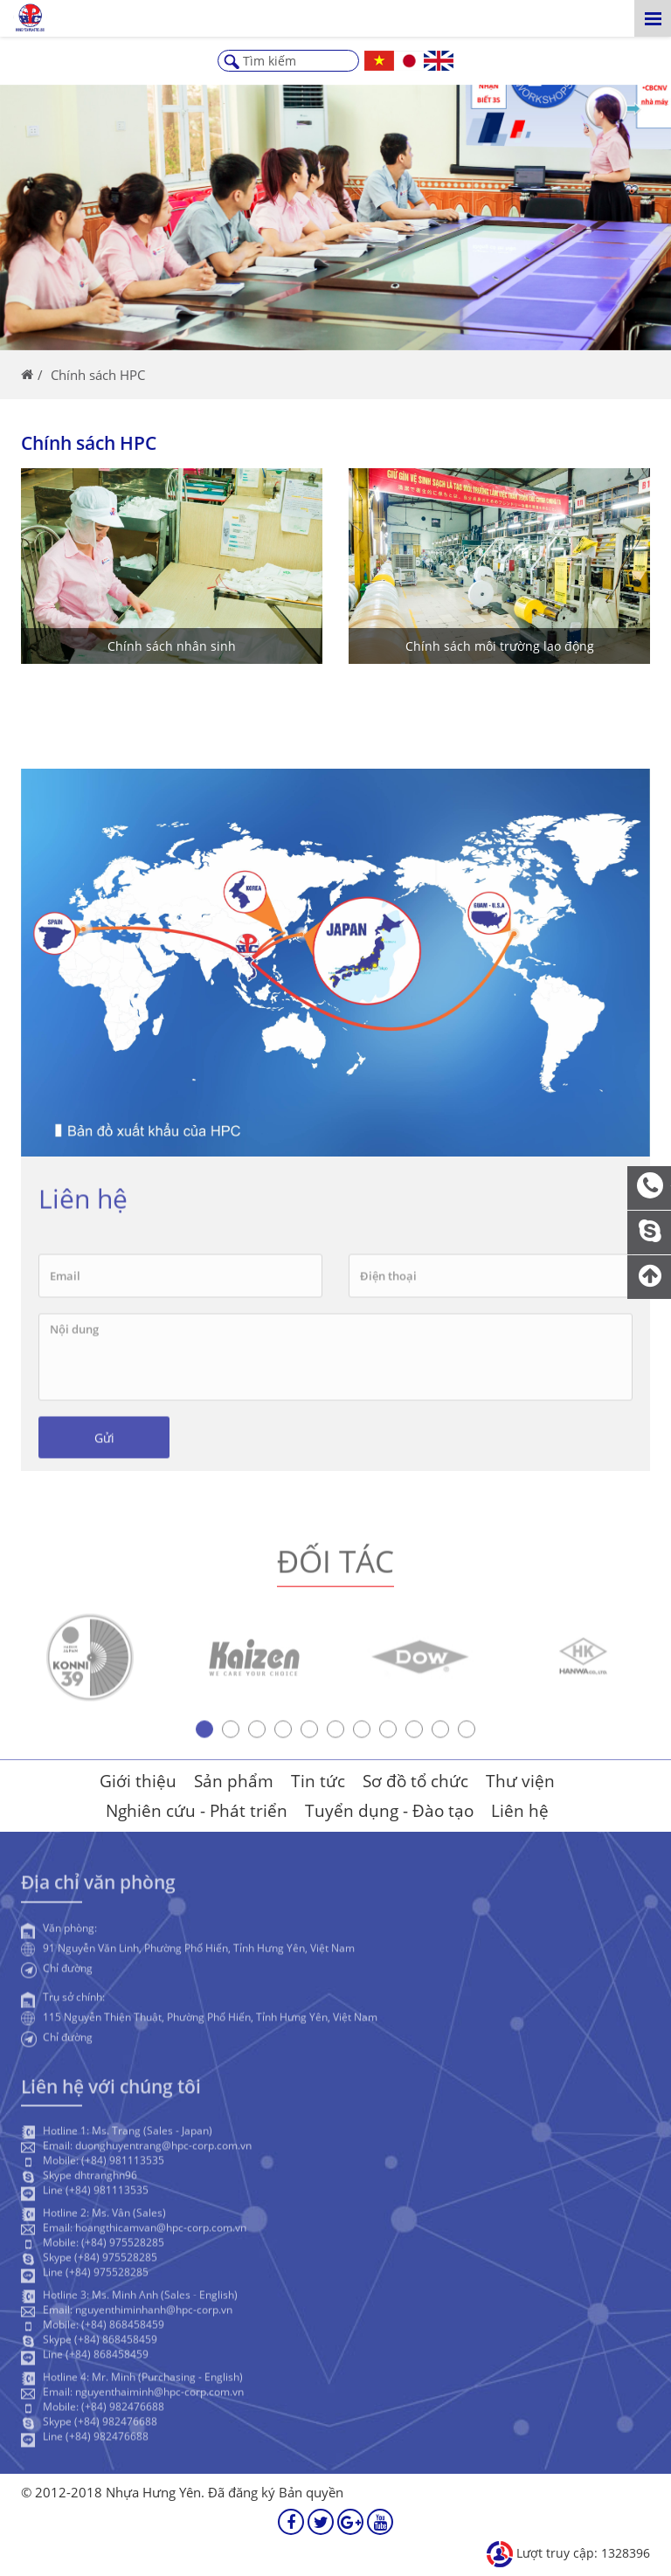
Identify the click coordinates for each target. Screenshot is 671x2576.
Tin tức (318, 1781)
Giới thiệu (138, 1781)
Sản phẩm (233, 1781)
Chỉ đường (68, 1972)
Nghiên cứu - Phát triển (196, 1810)
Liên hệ (520, 1810)
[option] (90, 1662)
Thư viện (520, 1781)
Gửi (104, 1441)
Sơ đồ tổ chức (415, 1781)
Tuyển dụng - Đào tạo (389, 1810)
